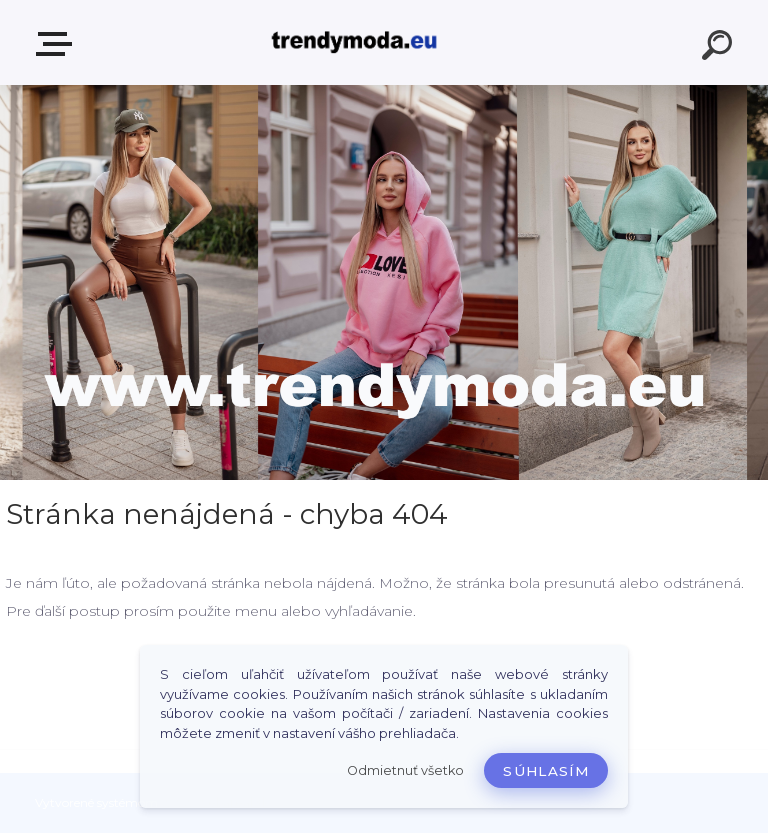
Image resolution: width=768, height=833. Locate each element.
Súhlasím (546, 771)
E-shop (58, 44)
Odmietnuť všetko (405, 770)
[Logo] (354, 42)
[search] (720, 48)
